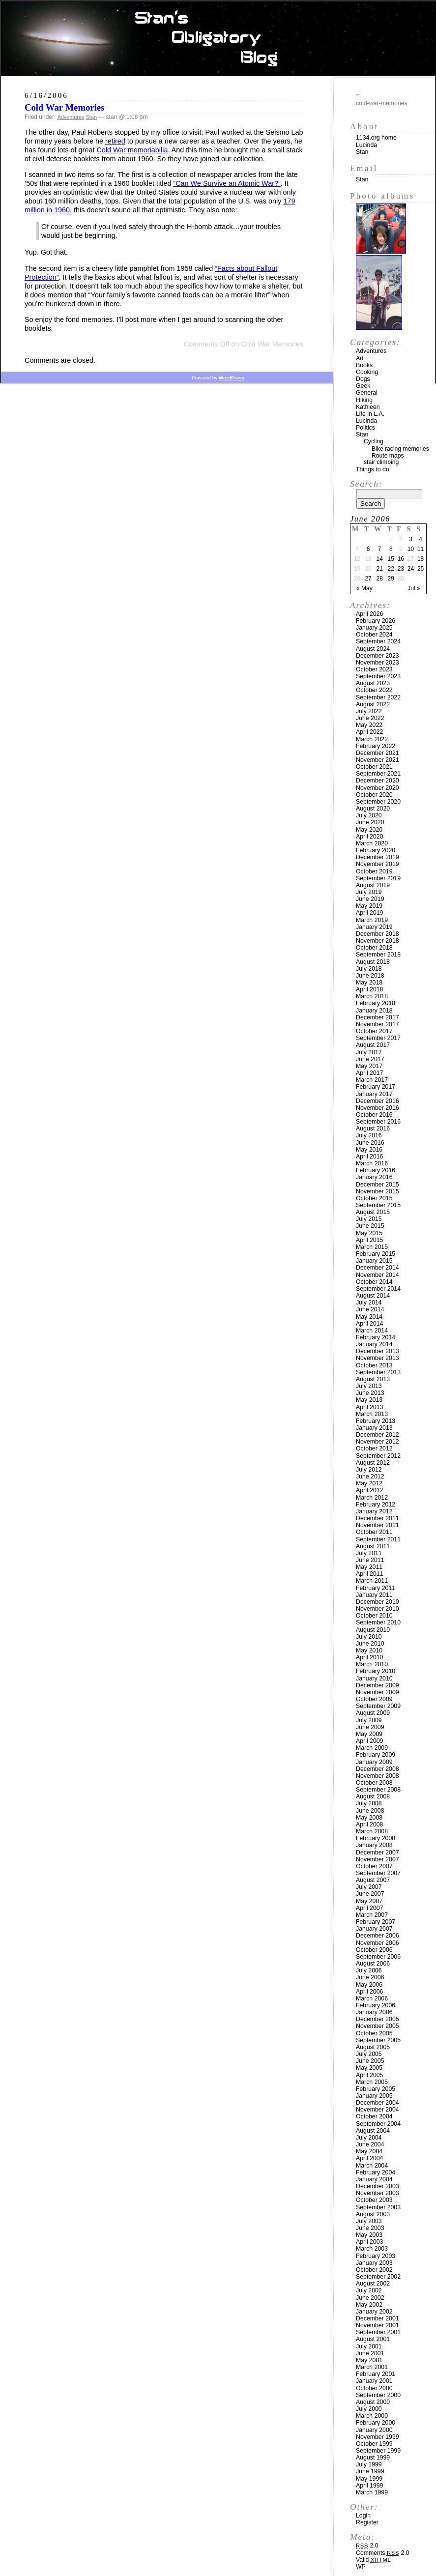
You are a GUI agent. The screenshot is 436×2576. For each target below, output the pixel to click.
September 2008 (378, 1789)
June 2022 (370, 718)
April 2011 (369, 1573)
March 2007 (372, 1914)
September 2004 (378, 2123)
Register (367, 2522)
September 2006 (378, 1956)
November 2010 (377, 1608)
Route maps (388, 455)
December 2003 (377, 2186)
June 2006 (370, 1977)
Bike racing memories (400, 448)
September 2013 (378, 1372)
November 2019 (377, 864)
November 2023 (377, 662)
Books (364, 365)
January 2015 (374, 1260)
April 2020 (369, 836)
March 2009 (372, 1747)
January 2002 (374, 2311)
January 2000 (374, 2430)
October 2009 (374, 1699)
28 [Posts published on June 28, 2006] (379, 578)
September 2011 (378, 1539)
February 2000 (375, 2422)
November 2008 (377, 1775)
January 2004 (374, 2179)
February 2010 (375, 1671)
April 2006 (369, 1991)
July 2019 (369, 892)
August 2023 (373, 683)
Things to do (372, 469)
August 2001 (373, 2339)
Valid (373, 2559)
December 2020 (377, 780)
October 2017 (374, 1031)
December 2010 (377, 1601)
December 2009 (377, 1685)
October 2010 (374, 1615)
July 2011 (369, 1553)
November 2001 (377, 2325)
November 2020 (377, 787)
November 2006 (377, 1942)
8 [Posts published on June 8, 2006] (391, 549)
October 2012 (374, 1448)
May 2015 (369, 1233)
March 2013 (372, 1414)
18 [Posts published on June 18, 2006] (420, 558)
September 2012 (378, 1455)
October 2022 (374, 690)
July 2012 (369, 1469)
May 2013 (369, 1399)
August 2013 (373, 1379)
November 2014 (377, 1275)
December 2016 (377, 1101)
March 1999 (372, 2492)
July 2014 (369, 1302)
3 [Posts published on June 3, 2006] (410, 539)
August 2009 (373, 1712)
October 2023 (374, 669)
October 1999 (374, 2443)
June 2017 (370, 1059)
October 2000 (374, 2388)
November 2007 (377, 1859)
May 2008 (369, 1817)
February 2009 (375, 1754)
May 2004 (369, 2151)
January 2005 (374, 2095)
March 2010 (372, 1664)
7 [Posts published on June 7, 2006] (379, 549)
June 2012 (370, 1476)
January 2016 (374, 1177)
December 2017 (377, 1017)
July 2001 (369, 2346)
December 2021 (377, 753)
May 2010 (369, 1650)
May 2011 (369, 1566)
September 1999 (378, 2450)
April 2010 (369, 1657)
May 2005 (369, 2067)
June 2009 (370, 1727)
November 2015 (377, 1191)
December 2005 (377, 2019)
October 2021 (374, 766)
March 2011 (372, 1580)
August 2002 (373, 2283)
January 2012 (374, 1511)
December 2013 (377, 1351)
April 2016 (369, 1156)
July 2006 (369, 1970)
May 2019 (369, 905)
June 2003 (370, 2228)
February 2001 (375, 2374)
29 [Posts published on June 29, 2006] (391, 578)
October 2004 (374, 2116)
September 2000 (378, 2395)
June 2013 (370, 1392)
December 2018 (377, 933)
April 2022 (369, 731)
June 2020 (370, 822)
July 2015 (369, 1219)
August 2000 (373, 2402)
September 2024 (378, 641)
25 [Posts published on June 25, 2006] (420, 568)
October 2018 (374, 947)
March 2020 (372, 843)
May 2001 (369, 2360)
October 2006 (374, 1949)
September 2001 (378, 2332)
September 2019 (378, 878)
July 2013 (369, 1386)
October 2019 (374, 871)
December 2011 (377, 1518)
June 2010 (370, 1643)
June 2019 (370, 899)
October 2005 (374, 2033)
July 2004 (369, 2137)
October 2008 (374, 1782)
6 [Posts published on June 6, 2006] (368, 549)
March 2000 (372, 2415)
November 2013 (377, 1358)
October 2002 (374, 2269)
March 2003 (372, 2248)
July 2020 (369, 815)
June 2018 (370, 975)
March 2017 (372, 1079)
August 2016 (373, 1128)
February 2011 (375, 1588)
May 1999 (369, 2478)
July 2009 (369, 1720)
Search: (366, 484)
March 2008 (372, 1831)
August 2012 (373, 1462)
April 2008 (369, 1824)
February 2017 (375, 1086)
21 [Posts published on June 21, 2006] (379, 568)
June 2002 (370, 2297)
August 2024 (373, 648)
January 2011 (374, 1595)
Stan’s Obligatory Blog (218, 39)
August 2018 (373, 961)
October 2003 (374, 2200)
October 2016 (374, 1114)
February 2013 (375, 1421)
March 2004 (372, 2165)
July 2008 (369, 1803)
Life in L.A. (370, 413)
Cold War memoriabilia (132, 150)
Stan (91, 117)
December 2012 (377, 1434)
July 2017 (369, 1052)
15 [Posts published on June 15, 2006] (391, 558)
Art (360, 358)
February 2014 (375, 1337)
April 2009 (369, 1740)
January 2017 (374, 1094)
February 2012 (375, 1504)
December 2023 (377, 655)
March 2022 (372, 739)
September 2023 (378, 676)
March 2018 (372, 996)
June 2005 (370, 2060)
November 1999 (377, 2436)
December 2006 (377, 1935)
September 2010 (378, 1622)
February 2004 (375, 2172)
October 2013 (374, 1365)
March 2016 (372, 1163)
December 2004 (377, 2102)
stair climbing (381, 462)
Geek (363, 385)
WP (361, 2566)
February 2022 (375, 746)
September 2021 (378, 773)
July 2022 (369, 711)
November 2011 (377, 1525)
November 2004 (377, 2109)
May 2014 (369, 1316)
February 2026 (375, 620)
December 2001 (377, 2318)
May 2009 (369, 1734)
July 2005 (369, 2054)
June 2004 (370, 2144)
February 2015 (375, 1253)
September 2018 (378, 954)
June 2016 (370, 1142)
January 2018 (374, 1010)
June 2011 (370, 1560)
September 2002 (378, 2276)
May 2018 (369, 982)
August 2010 (373, 1629)
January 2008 (374, 1845)
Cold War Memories (64, 107)
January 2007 (374, 1928)
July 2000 (369, 2408)
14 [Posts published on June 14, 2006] (379, 558)
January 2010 (374, 1678)
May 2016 (369, 1149)
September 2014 (378, 1288)
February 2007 (375, 1921)
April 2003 (369, 2241)
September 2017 (378, 1038)
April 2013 (369, 1407)
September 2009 (378, 1706)
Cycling (373, 441)
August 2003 (373, 2214)
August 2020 (373, 808)
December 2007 (377, 1852)
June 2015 (370, 1225)
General (367, 392)
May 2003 (369, 2234)
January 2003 (374, 2262)
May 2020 (369, 829)
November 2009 (377, 1692)
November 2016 (377, 1107)
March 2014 (372, 1330)
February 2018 (375, 1003)
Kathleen (368, 407)
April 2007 (369, 1908)
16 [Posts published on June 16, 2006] (401, 558)
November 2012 (377, 1441)
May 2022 (369, 725)
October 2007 (374, 1866)
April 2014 (369, 1323)
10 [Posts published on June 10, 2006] (410, 549)
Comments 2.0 (382, 2552)
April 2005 (369, 2075)
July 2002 (369, 2290)
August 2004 (373, 2130)
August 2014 (373, 1295)
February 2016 (375, 1170)
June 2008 (370, 1810)
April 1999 (369, 2485)
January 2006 (374, 2012)
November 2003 (377, 2193)
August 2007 (373, 1880)
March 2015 (372, 1247)
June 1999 (370, 2471)
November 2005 (377, 2026)
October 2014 (374, 1281)
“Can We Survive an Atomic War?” (226, 183)
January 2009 (374, 1762)
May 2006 (369, 1984)
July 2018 (369, 968)
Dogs (363, 379)
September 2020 (378, 801)
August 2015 (373, 1212)
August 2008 (373, 1796)
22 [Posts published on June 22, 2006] (391, 568)
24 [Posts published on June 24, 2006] (410, 568)
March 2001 (372, 2367)
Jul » (413, 588)
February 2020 (375, 850)
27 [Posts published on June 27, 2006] (368, 578)
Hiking (364, 400)
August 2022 (373, 704)
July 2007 (369, 1886)
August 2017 (373, 1045)
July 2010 (369, 1636)
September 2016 (378, 1121)
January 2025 (374, 627)
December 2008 (377, 1769)
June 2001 (370, 2353)
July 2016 (369, 1135)
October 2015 (374, 1198)
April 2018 (369, 989)
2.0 (367, 2545)
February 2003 (375, 2256)
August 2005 (373, 2047)
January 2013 (374, 1427)
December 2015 (377, 1184)
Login (363, 2515)
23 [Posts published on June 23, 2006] (401, 568)
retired (115, 141)
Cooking (367, 372)
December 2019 (377, 857)
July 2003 (369, 2221)
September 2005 (378, 2040)
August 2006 (373, 1963)
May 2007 (369, 1901)
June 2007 (370, 1893)
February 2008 (375, 1838)
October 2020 (374, 794)
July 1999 (369, 2464)
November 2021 (377, 759)
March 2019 (372, 920)
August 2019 (373, 885)
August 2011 (373, 1546)
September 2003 (378, 2207)
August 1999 (373, 2457)
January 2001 (374, 2380)
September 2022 (378, 697)
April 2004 (369, 2158)
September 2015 (378, 1205)
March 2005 (372, 2082)
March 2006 (372, 1998)
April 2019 (369, 912)
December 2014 (377, 1267)
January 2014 (374, 1344)
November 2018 (377, 940)
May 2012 (369, 1483)
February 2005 (375, 2088)
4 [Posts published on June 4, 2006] (420, 539)
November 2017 (377, 1024)
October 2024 (374, 634)
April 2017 (369, 1073)
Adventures (71, 117)
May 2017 (369, 1066)
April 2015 (369, 1240)
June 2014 (370, 1309)
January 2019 (374, 927)
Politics (365, 427)
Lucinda (366, 145)
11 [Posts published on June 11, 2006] (420, 549)
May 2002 (369, 2304)
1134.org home (376, 137)
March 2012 (372, 1497)
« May (364, 588)
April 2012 (369, 1490)
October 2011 (374, 1532)
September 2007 (378, 1873)
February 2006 (375, 2005)
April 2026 (369, 613)
